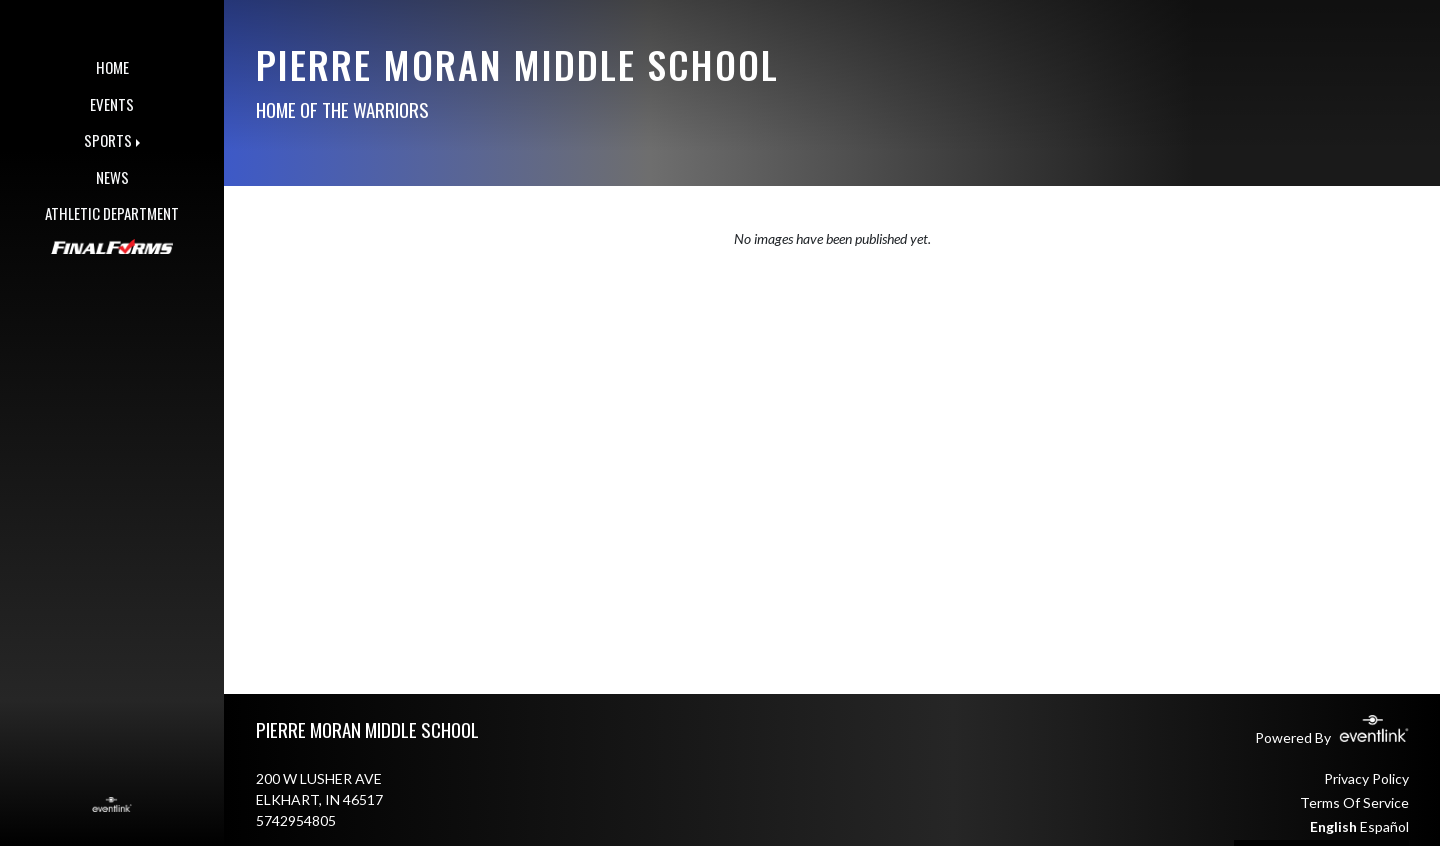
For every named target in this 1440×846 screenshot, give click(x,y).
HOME (112, 67)
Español (1384, 826)
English (1333, 826)
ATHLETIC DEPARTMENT (112, 213)
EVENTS (112, 104)
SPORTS (108, 140)
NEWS (112, 177)
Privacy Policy (1366, 778)
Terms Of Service (1354, 802)
